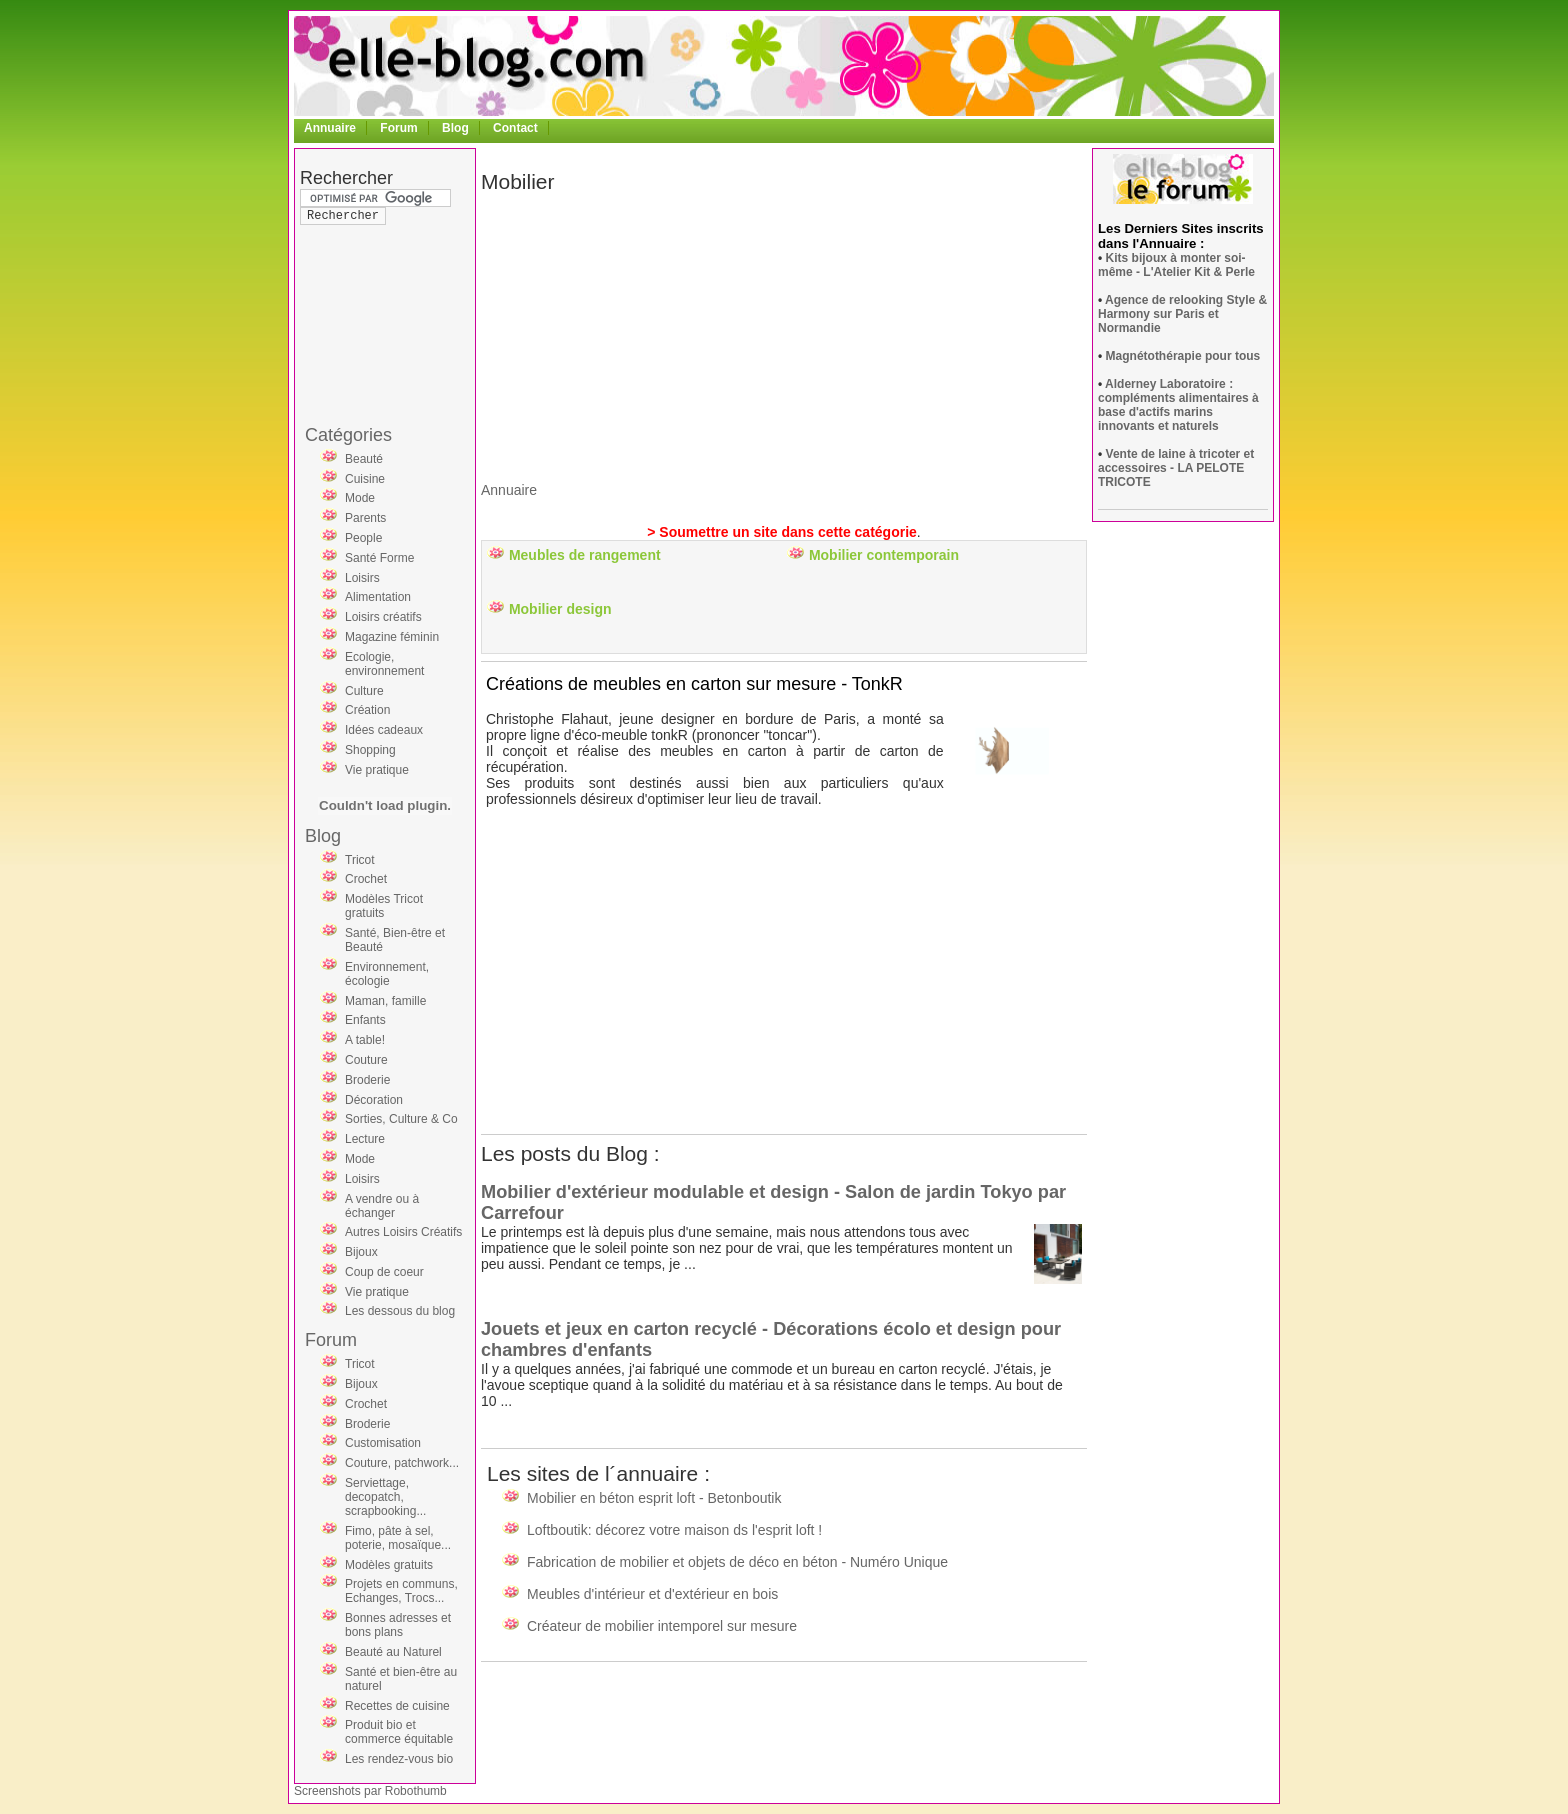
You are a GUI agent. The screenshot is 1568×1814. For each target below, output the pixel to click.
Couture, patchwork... (402, 1463)
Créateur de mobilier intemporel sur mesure (662, 1626)
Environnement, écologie (387, 974)
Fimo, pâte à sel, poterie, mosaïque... (398, 1538)
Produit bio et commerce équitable (399, 1732)
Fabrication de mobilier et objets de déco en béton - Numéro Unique (737, 1562)
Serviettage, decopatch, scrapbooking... (385, 1497)
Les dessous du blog (400, 1311)
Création (367, 710)
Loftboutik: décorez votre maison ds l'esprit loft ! (674, 1530)
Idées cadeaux (384, 730)
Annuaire (330, 128)
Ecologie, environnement (384, 664)
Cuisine (365, 479)
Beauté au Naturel (393, 1652)
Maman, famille (385, 1001)
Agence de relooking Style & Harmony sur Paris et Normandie (1182, 314)
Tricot (360, 860)
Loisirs (362, 578)
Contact (515, 128)
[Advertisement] (380, 284)
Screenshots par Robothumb (370, 1791)
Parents (365, 518)
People (363, 538)
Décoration (374, 1100)
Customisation (383, 1443)
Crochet (366, 879)
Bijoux (361, 1252)
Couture (366, 1060)
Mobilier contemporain (884, 555)
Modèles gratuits (389, 1565)
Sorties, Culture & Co (401, 1119)
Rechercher (346, 178)
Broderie (367, 1080)
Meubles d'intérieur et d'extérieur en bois (652, 1594)
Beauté (364, 459)
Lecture (365, 1139)
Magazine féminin (392, 637)
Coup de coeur (384, 1272)
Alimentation (378, 597)
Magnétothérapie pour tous (1183, 356)
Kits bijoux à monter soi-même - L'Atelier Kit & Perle (1176, 265)
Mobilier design (560, 609)
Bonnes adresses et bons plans (398, 1625)
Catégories (348, 435)
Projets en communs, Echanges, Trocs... (401, 1591)
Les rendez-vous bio (399, 1759)
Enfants (365, 1020)
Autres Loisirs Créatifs (403, 1232)
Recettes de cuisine (397, 1706)
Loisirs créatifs (383, 617)
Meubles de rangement (585, 555)
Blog (455, 128)
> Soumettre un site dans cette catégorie (782, 532)
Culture (364, 691)
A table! (365, 1040)
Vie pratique (377, 770)
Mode (360, 498)
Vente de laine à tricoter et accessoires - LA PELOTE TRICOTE (1176, 468)
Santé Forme (379, 558)
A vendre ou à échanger (382, 1206)
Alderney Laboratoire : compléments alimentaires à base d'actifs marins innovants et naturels (1178, 405)
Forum (398, 128)
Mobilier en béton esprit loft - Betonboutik (654, 1498)
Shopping (370, 750)
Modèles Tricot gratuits (384, 906)
